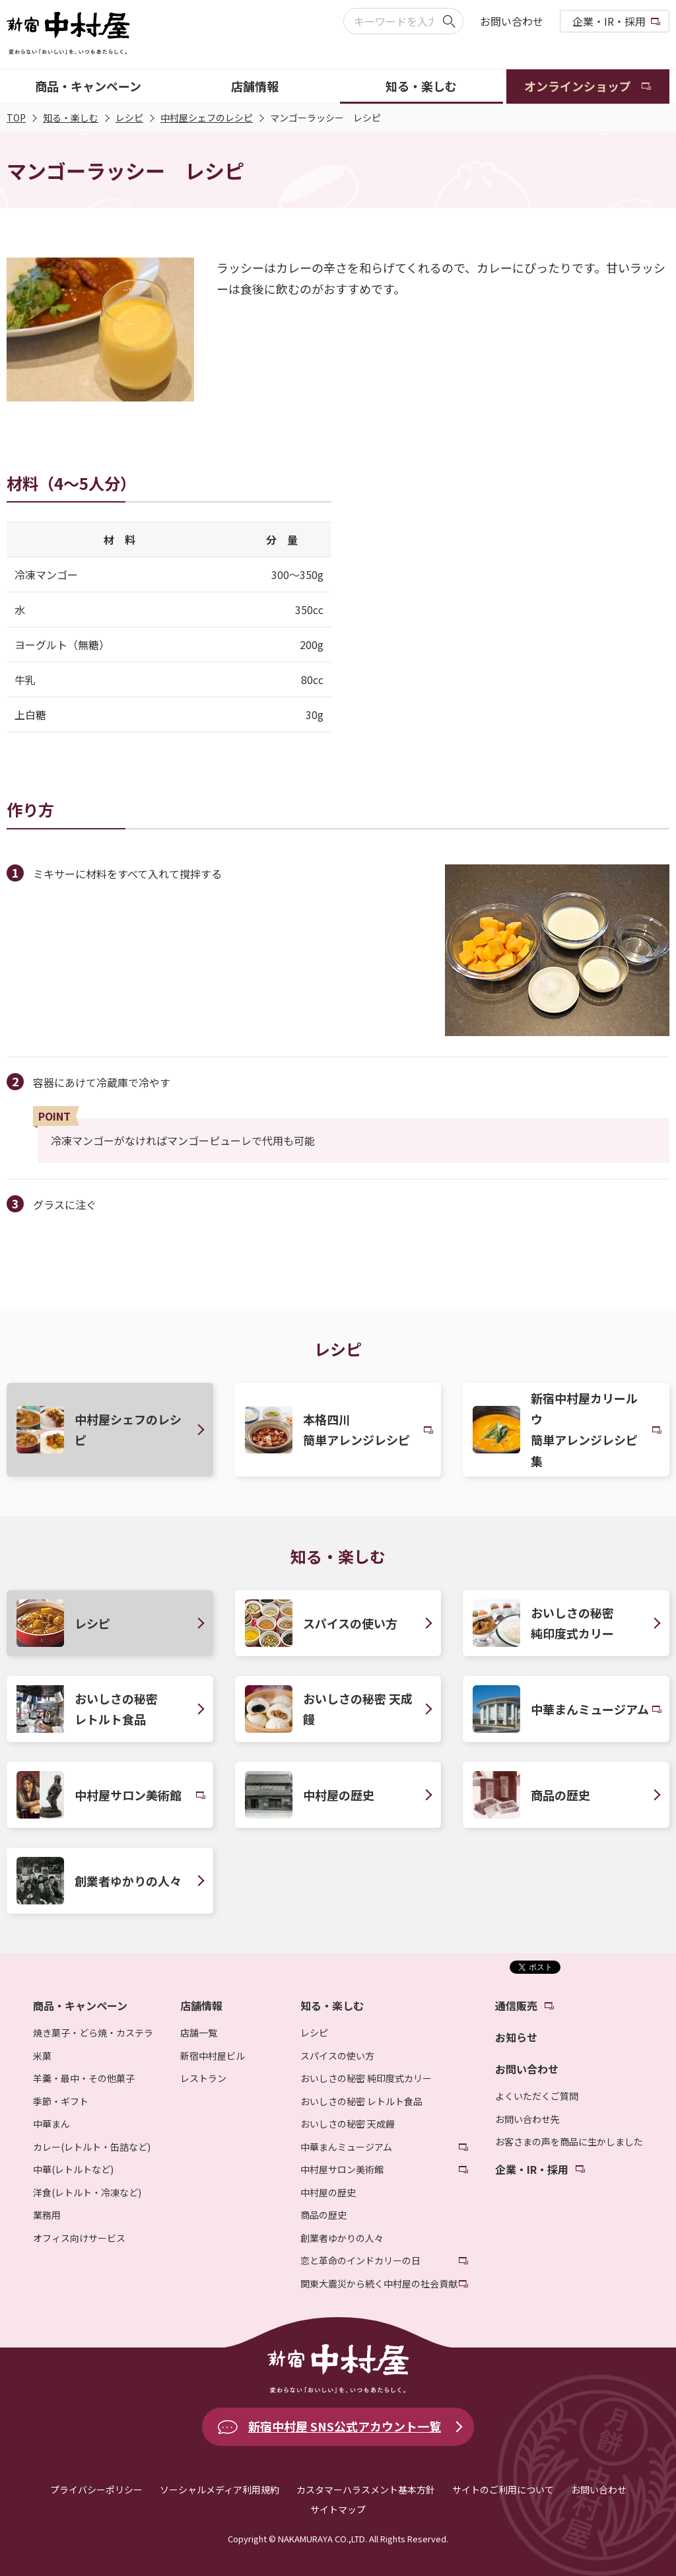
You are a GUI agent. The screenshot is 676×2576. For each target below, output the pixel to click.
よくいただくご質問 (536, 2096)
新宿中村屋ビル (212, 2055)
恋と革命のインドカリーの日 (360, 2260)
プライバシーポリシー (96, 2489)
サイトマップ (338, 2509)
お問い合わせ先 (527, 2119)
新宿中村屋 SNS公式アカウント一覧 (344, 2426)
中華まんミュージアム (346, 2146)
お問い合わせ (511, 21)
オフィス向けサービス (79, 2238)
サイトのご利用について (503, 2489)
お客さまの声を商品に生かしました (569, 2141)
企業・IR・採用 (609, 21)
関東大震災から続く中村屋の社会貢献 (378, 2283)
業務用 (47, 2214)
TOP (16, 117)
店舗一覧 (198, 2032)
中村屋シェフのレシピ (206, 117)
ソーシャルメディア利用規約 (219, 2489)
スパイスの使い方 (337, 2055)
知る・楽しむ (70, 117)
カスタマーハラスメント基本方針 (365, 2489)
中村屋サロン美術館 (342, 2169)
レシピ (129, 117)
